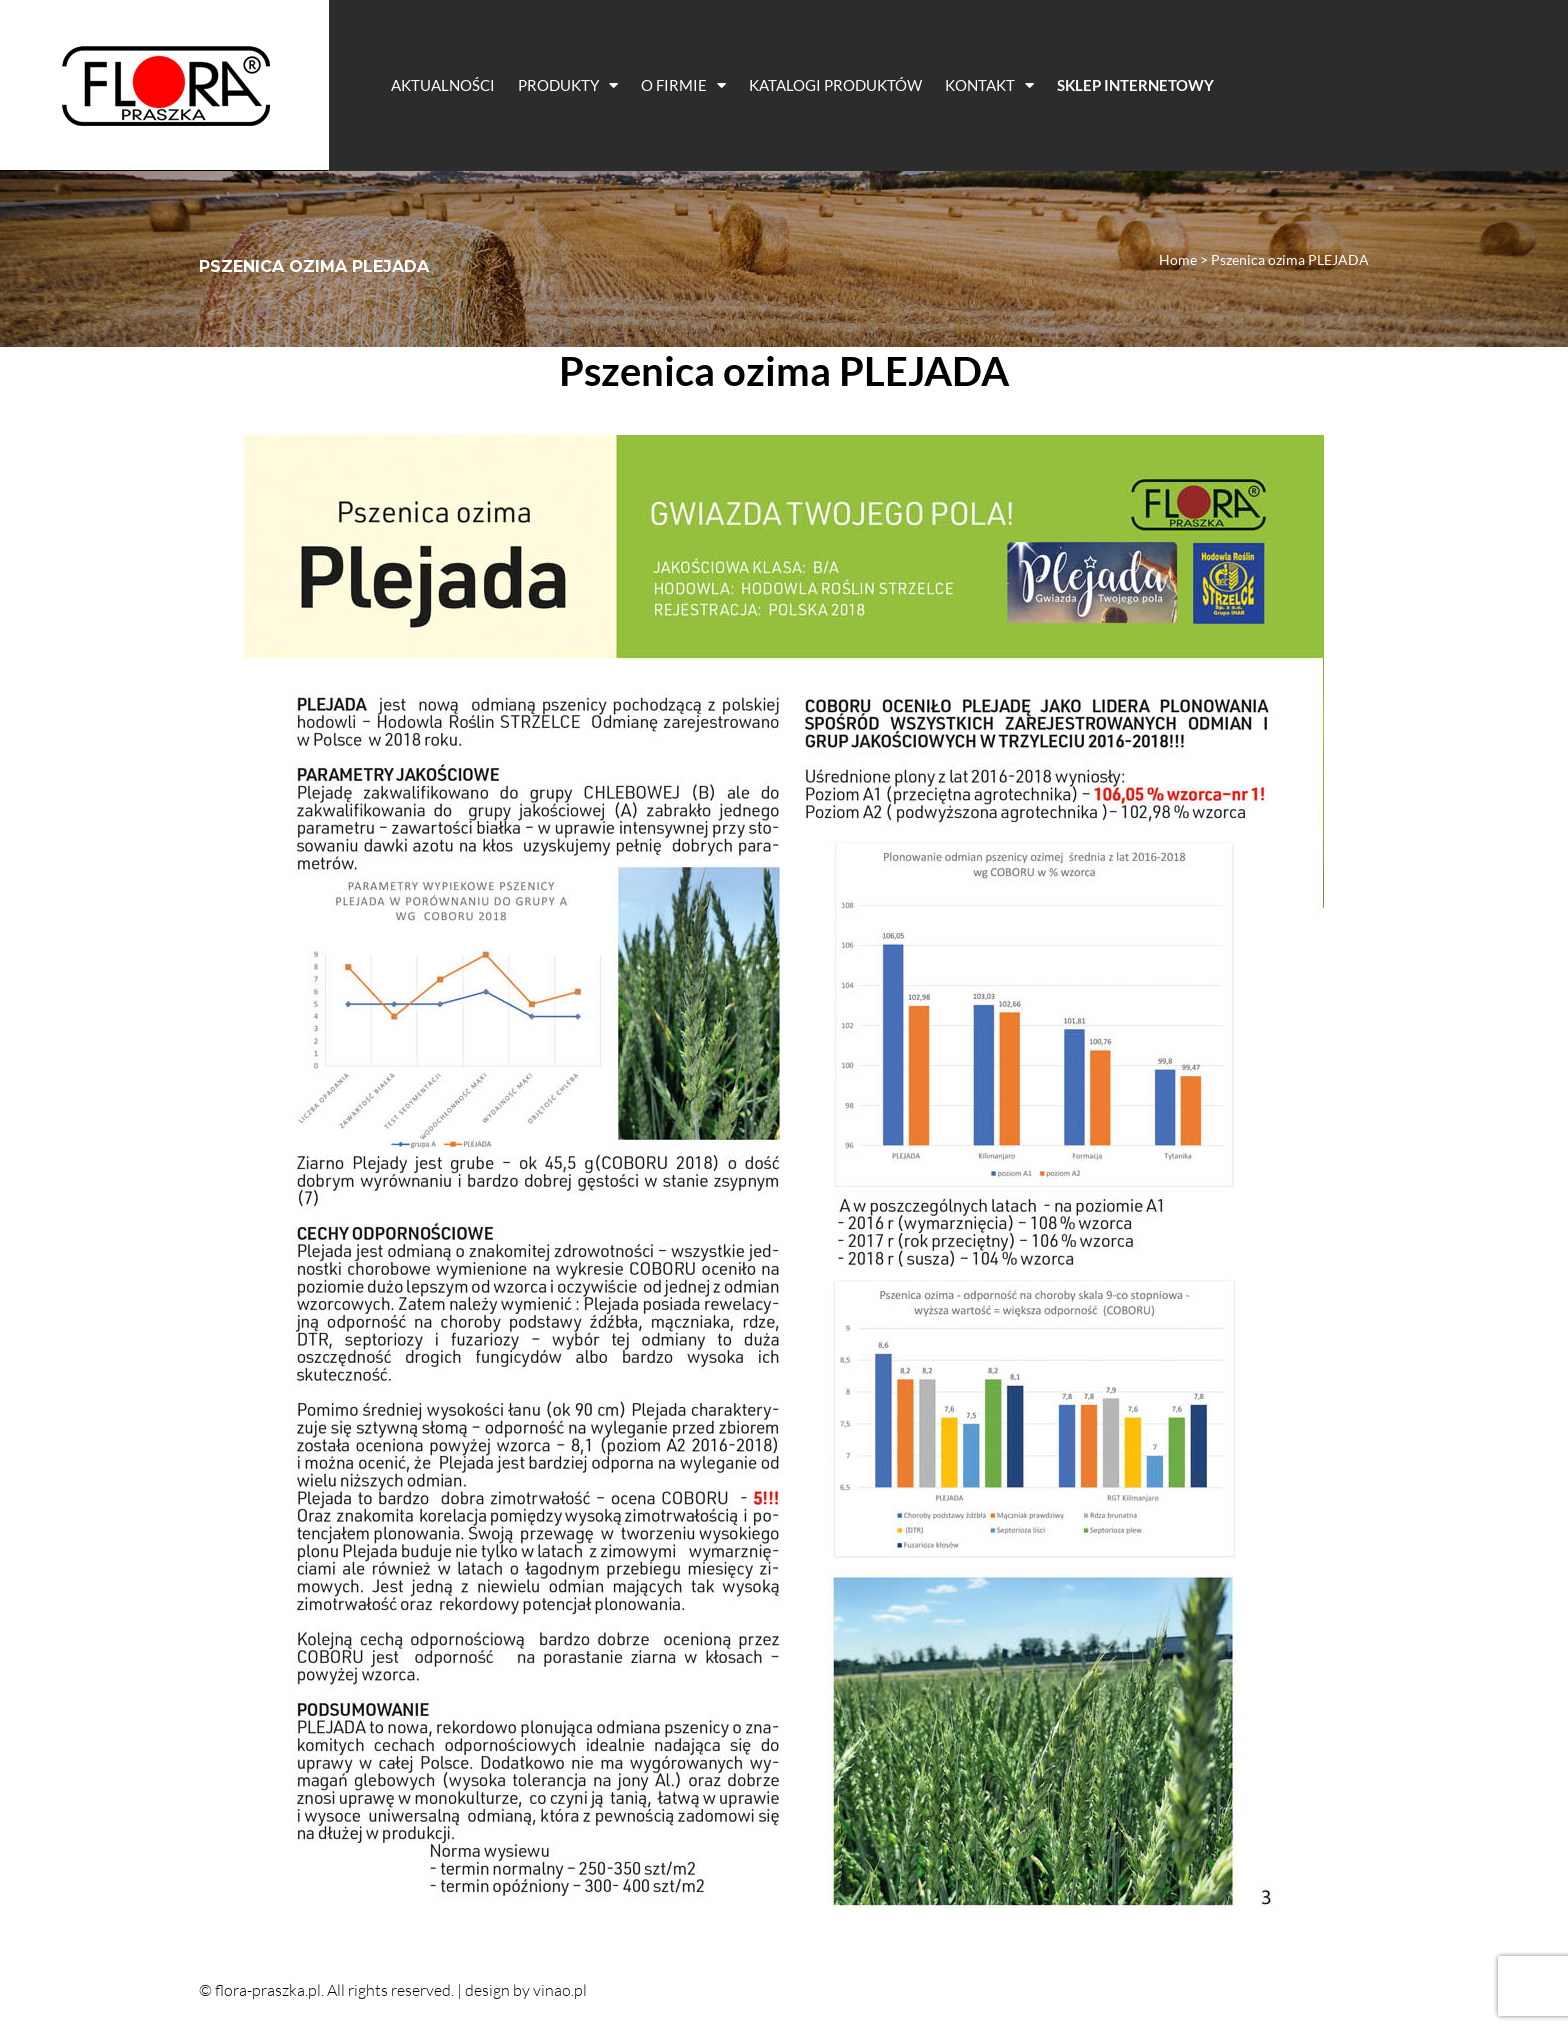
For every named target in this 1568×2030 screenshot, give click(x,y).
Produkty (568, 85)
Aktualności (443, 85)
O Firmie (683, 85)
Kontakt (989, 85)
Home (1178, 259)
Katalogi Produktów (835, 85)
